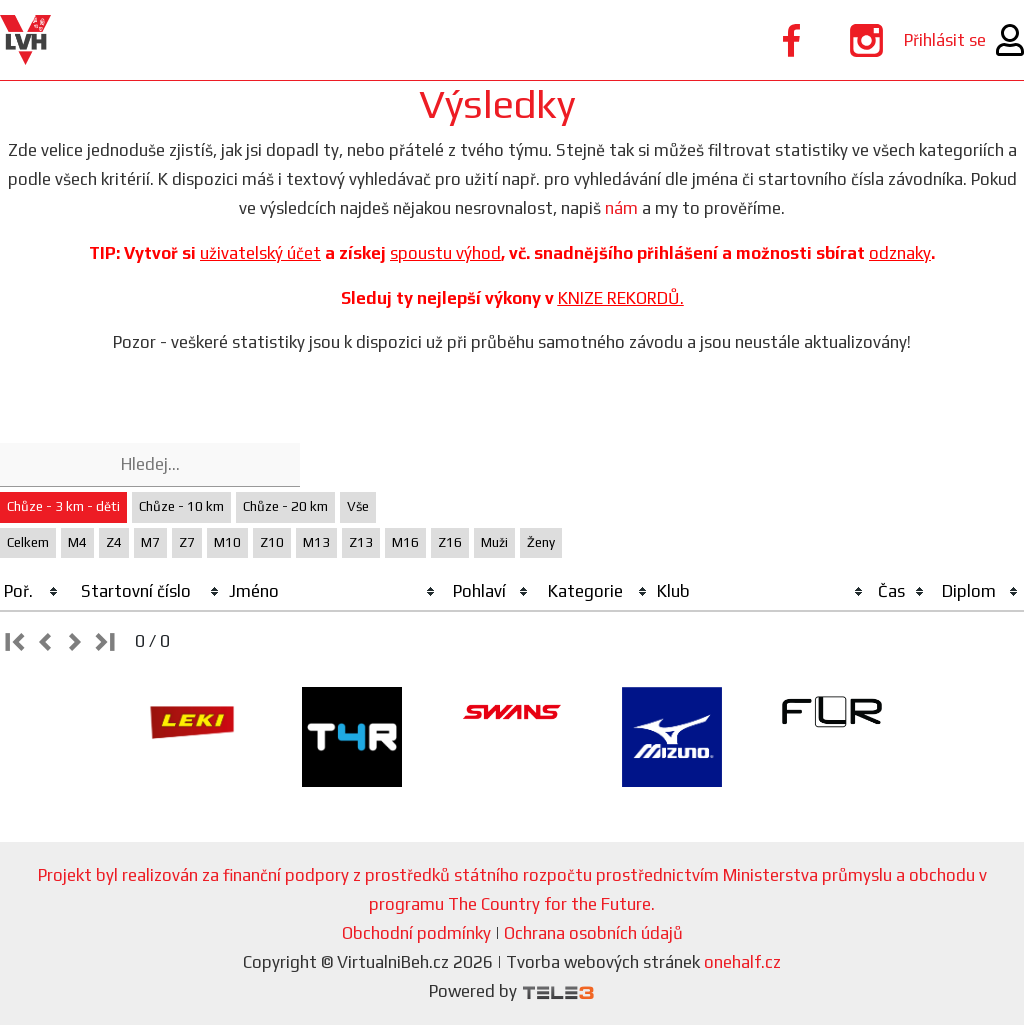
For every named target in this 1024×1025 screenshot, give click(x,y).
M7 (150, 542)
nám (621, 208)
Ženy (541, 542)
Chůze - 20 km (285, 506)
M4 (77, 542)
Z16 (450, 542)
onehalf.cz (742, 962)
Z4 (114, 542)
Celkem (28, 542)
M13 (316, 542)
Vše (358, 506)
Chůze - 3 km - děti (63, 506)
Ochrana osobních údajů (593, 933)
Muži (494, 542)
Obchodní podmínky (416, 933)
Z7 (187, 542)
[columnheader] (32, 592)
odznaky (900, 253)
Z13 (361, 542)
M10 (227, 542)
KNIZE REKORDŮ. (621, 298)
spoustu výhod (445, 253)
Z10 (272, 542)
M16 (405, 542)
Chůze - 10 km (181, 506)
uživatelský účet (260, 253)
